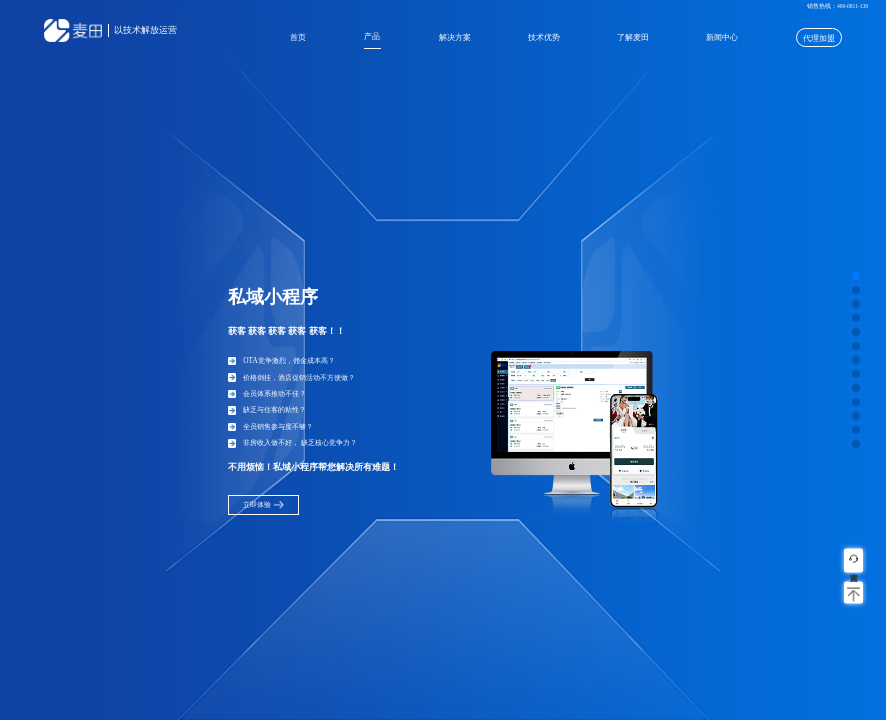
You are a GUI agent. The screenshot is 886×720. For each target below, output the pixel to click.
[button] (856, 276)
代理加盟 (819, 38)
